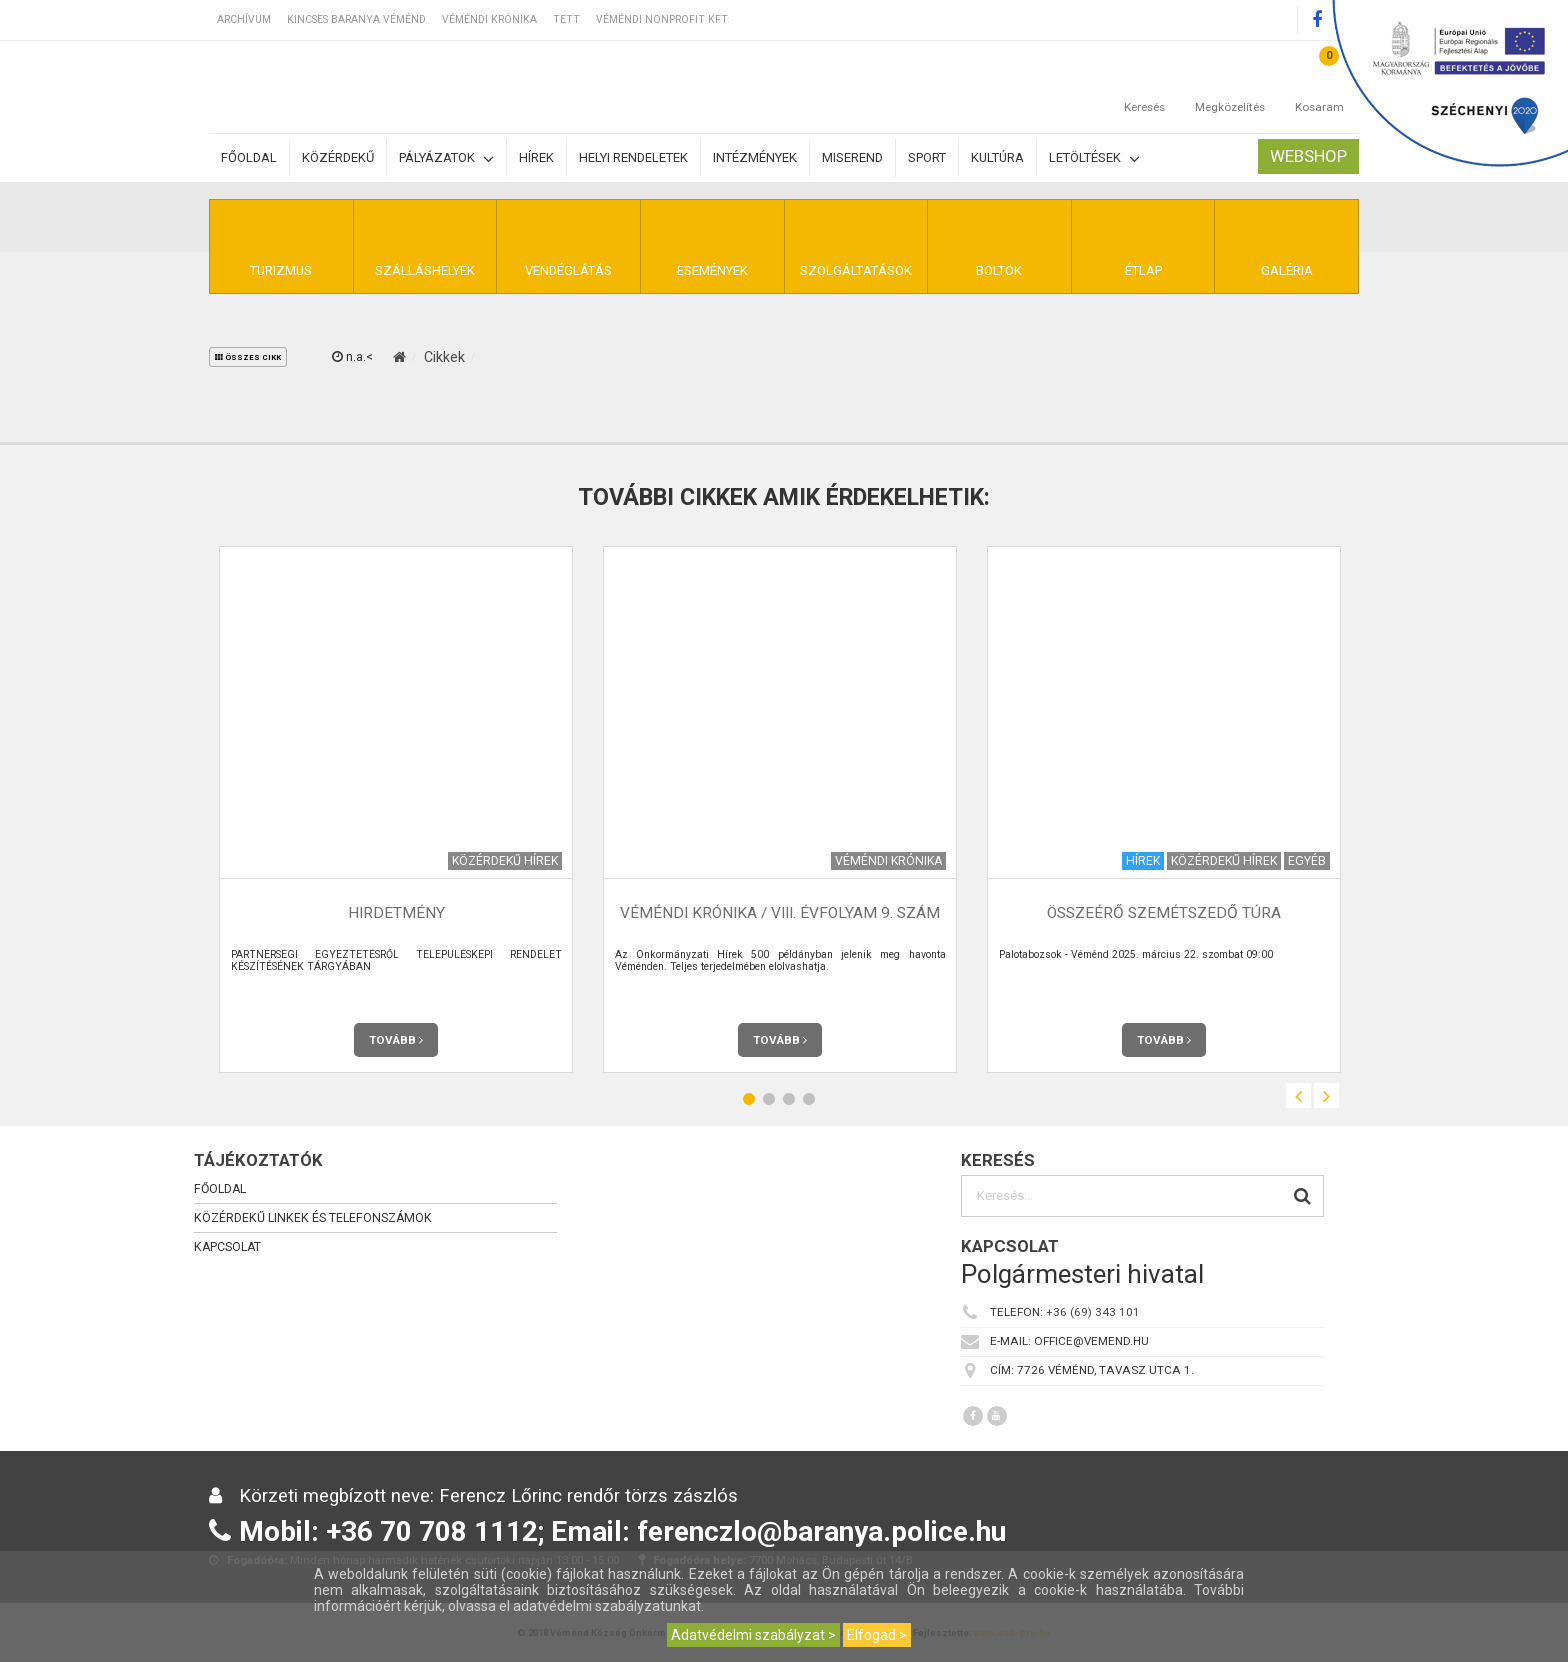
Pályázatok (446, 158)
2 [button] (769, 1098)
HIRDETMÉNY (396, 913)
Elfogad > (877, 1635)
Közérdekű (338, 157)
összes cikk (248, 357)
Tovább (396, 1040)
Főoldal (249, 157)
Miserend (852, 157)
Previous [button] (1298, 1095)
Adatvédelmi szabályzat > (753, 1635)
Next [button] (1326, 1095)
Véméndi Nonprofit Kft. (663, 19)
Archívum (244, 19)
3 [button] (789, 1098)
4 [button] (809, 1098)
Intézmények (755, 157)
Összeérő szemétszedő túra (1164, 913)
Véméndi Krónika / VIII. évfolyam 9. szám (780, 913)
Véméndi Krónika (489, 19)
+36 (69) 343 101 (1093, 1312)
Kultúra (997, 157)
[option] (396, 809)
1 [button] (749, 1098)
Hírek (536, 157)
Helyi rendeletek (633, 157)
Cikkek (444, 357)
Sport (927, 157)
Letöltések (1094, 158)
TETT (566, 19)
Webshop (1308, 156)
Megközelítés (1230, 87)
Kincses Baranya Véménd (356, 19)
